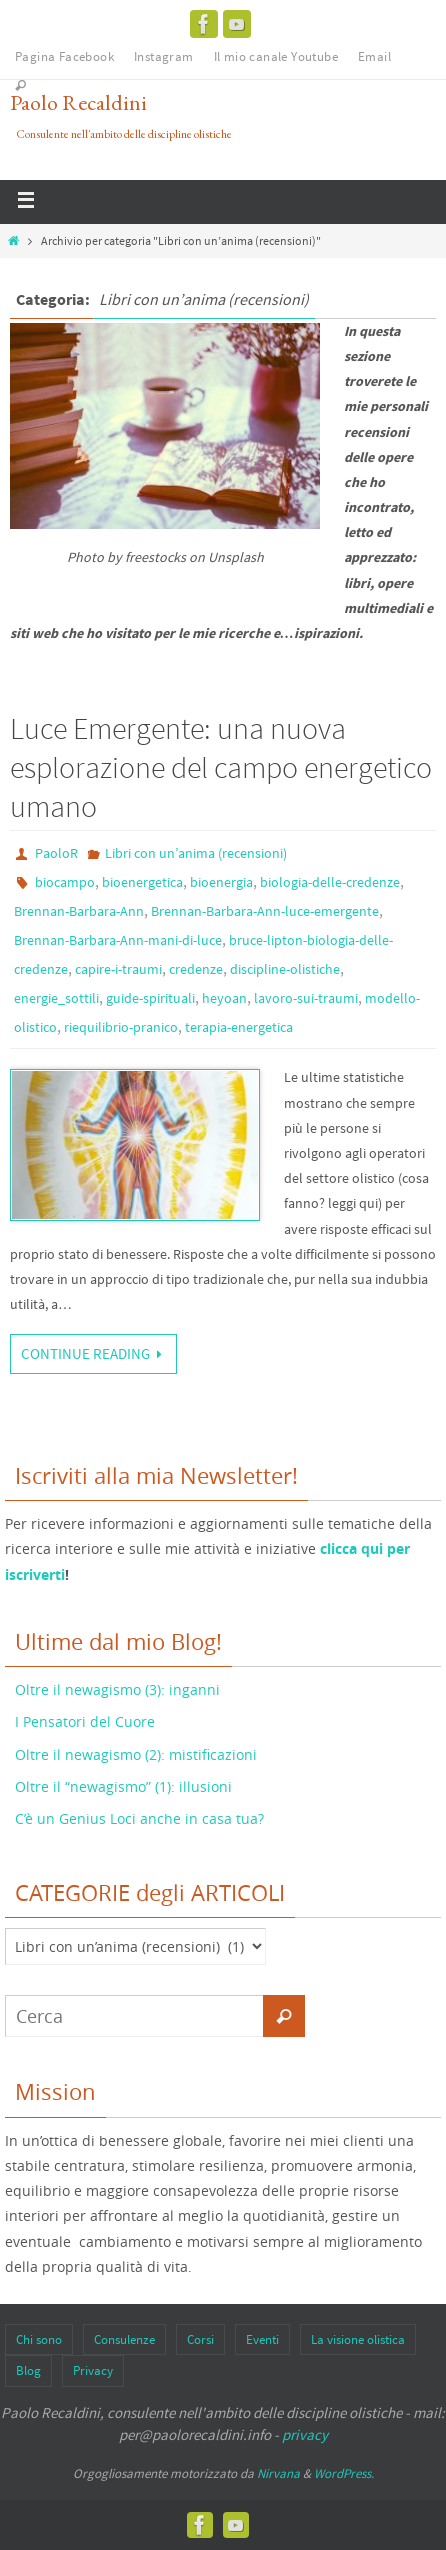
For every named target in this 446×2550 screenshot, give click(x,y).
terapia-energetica (239, 1027)
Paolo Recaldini (78, 102)
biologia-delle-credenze (330, 882)
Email (374, 56)
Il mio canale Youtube (276, 56)
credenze (196, 969)
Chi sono (39, 2339)
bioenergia (221, 882)
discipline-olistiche (285, 969)
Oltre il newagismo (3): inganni (117, 1689)
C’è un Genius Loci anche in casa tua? (139, 1818)
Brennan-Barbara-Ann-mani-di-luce (118, 940)
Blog (28, 2370)
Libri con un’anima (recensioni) (196, 853)
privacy (305, 2434)
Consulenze (124, 2339)
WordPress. (344, 2473)
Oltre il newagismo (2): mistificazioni (136, 1754)
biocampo (65, 882)
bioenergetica (142, 882)
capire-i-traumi (118, 969)
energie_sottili (56, 998)
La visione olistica (358, 2339)
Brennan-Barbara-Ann (79, 911)
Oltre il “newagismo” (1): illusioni (123, 1786)
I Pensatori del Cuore (85, 1721)
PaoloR (56, 853)
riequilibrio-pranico (121, 1027)
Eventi (262, 2339)
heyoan (224, 998)
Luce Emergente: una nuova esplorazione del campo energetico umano (221, 767)
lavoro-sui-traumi (306, 998)
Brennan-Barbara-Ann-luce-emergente (265, 911)
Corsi (200, 2339)
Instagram (164, 56)
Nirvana (278, 2473)
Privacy (93, 2370)
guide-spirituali (150, 998)
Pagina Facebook (64, 56)
